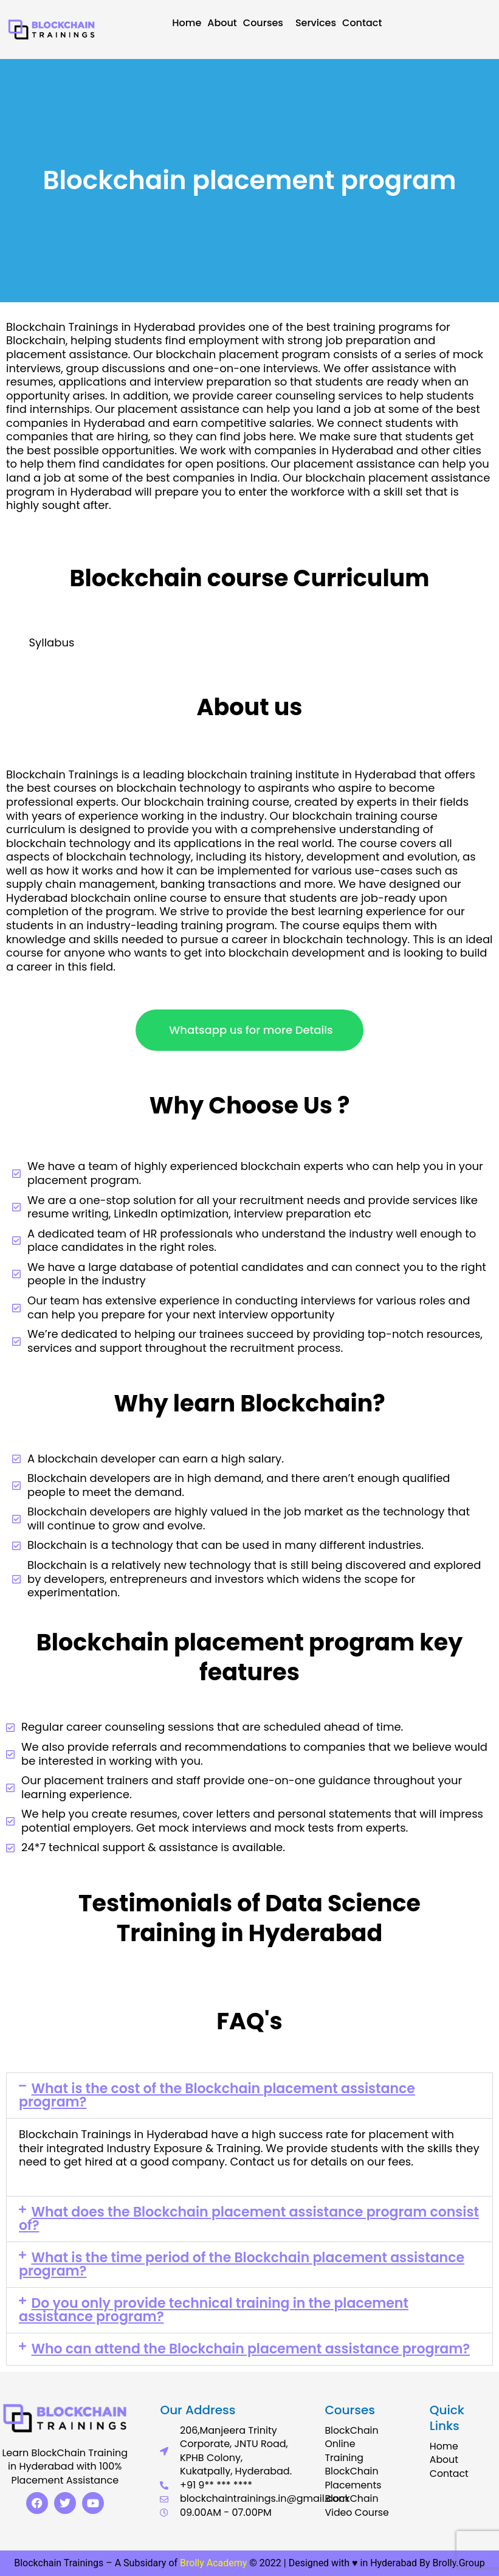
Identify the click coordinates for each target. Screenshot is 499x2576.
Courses (266, 23)
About (222, 23)
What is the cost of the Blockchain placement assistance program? (217, 2095)
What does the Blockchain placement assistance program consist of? (249, 2219)
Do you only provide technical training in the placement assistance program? (213, 2310)
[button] (249, 2095)
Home (186, 23)
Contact (362, 23)
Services (315, 23)
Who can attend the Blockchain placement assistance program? (251, 2348)
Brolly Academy (213, 2563)
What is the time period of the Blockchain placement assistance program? (241, 2264)
